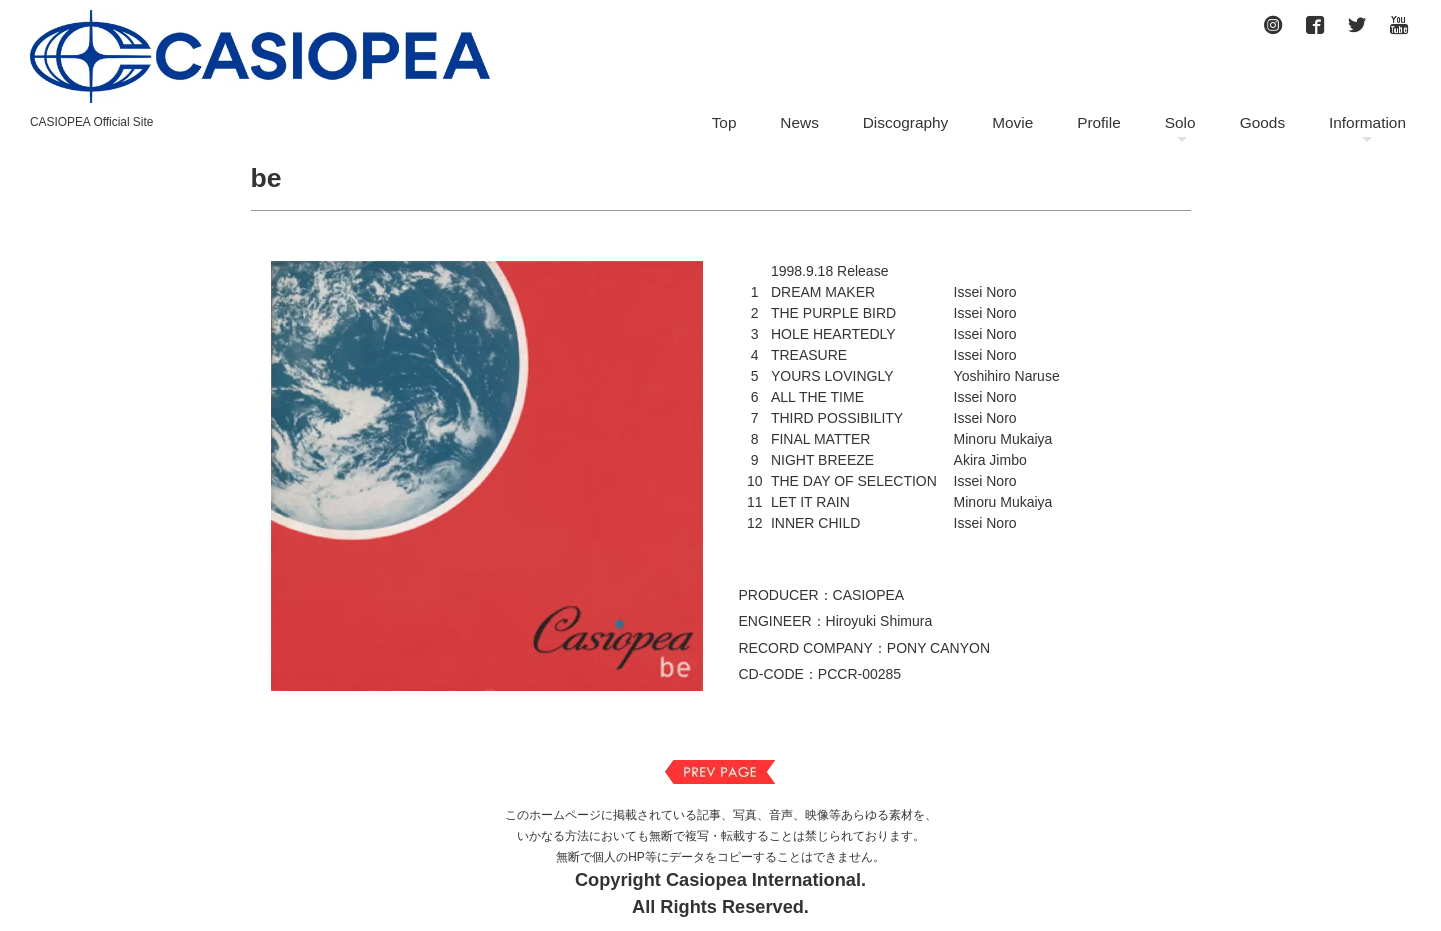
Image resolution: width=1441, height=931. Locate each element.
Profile (1099, 122)
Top (724, 122)
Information (1367, 122)
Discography (906, 122)
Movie (1012, 122)
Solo (1180, 122)
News (799, 122)
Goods (1262, 122)
